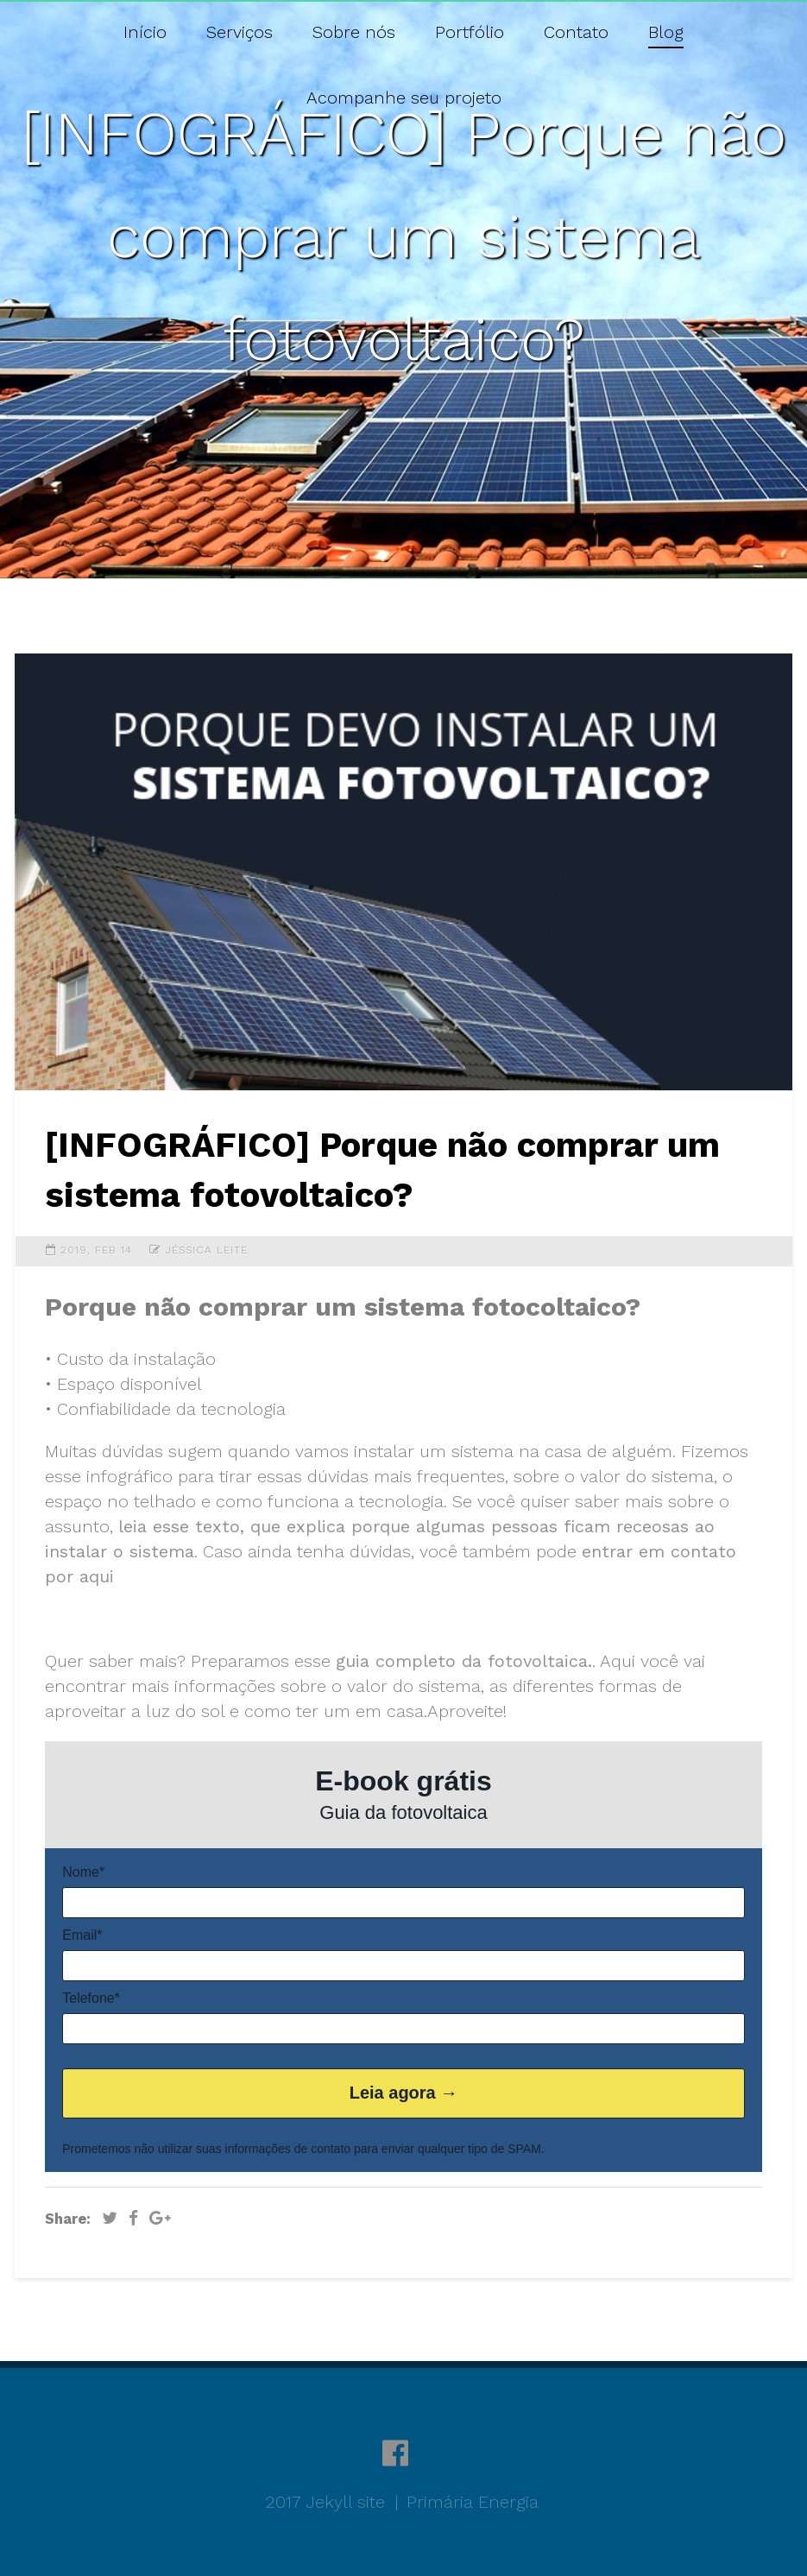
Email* (82, 1935)
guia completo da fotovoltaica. (464, 1661)
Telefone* (91, 1998)
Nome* (83, 1872)
